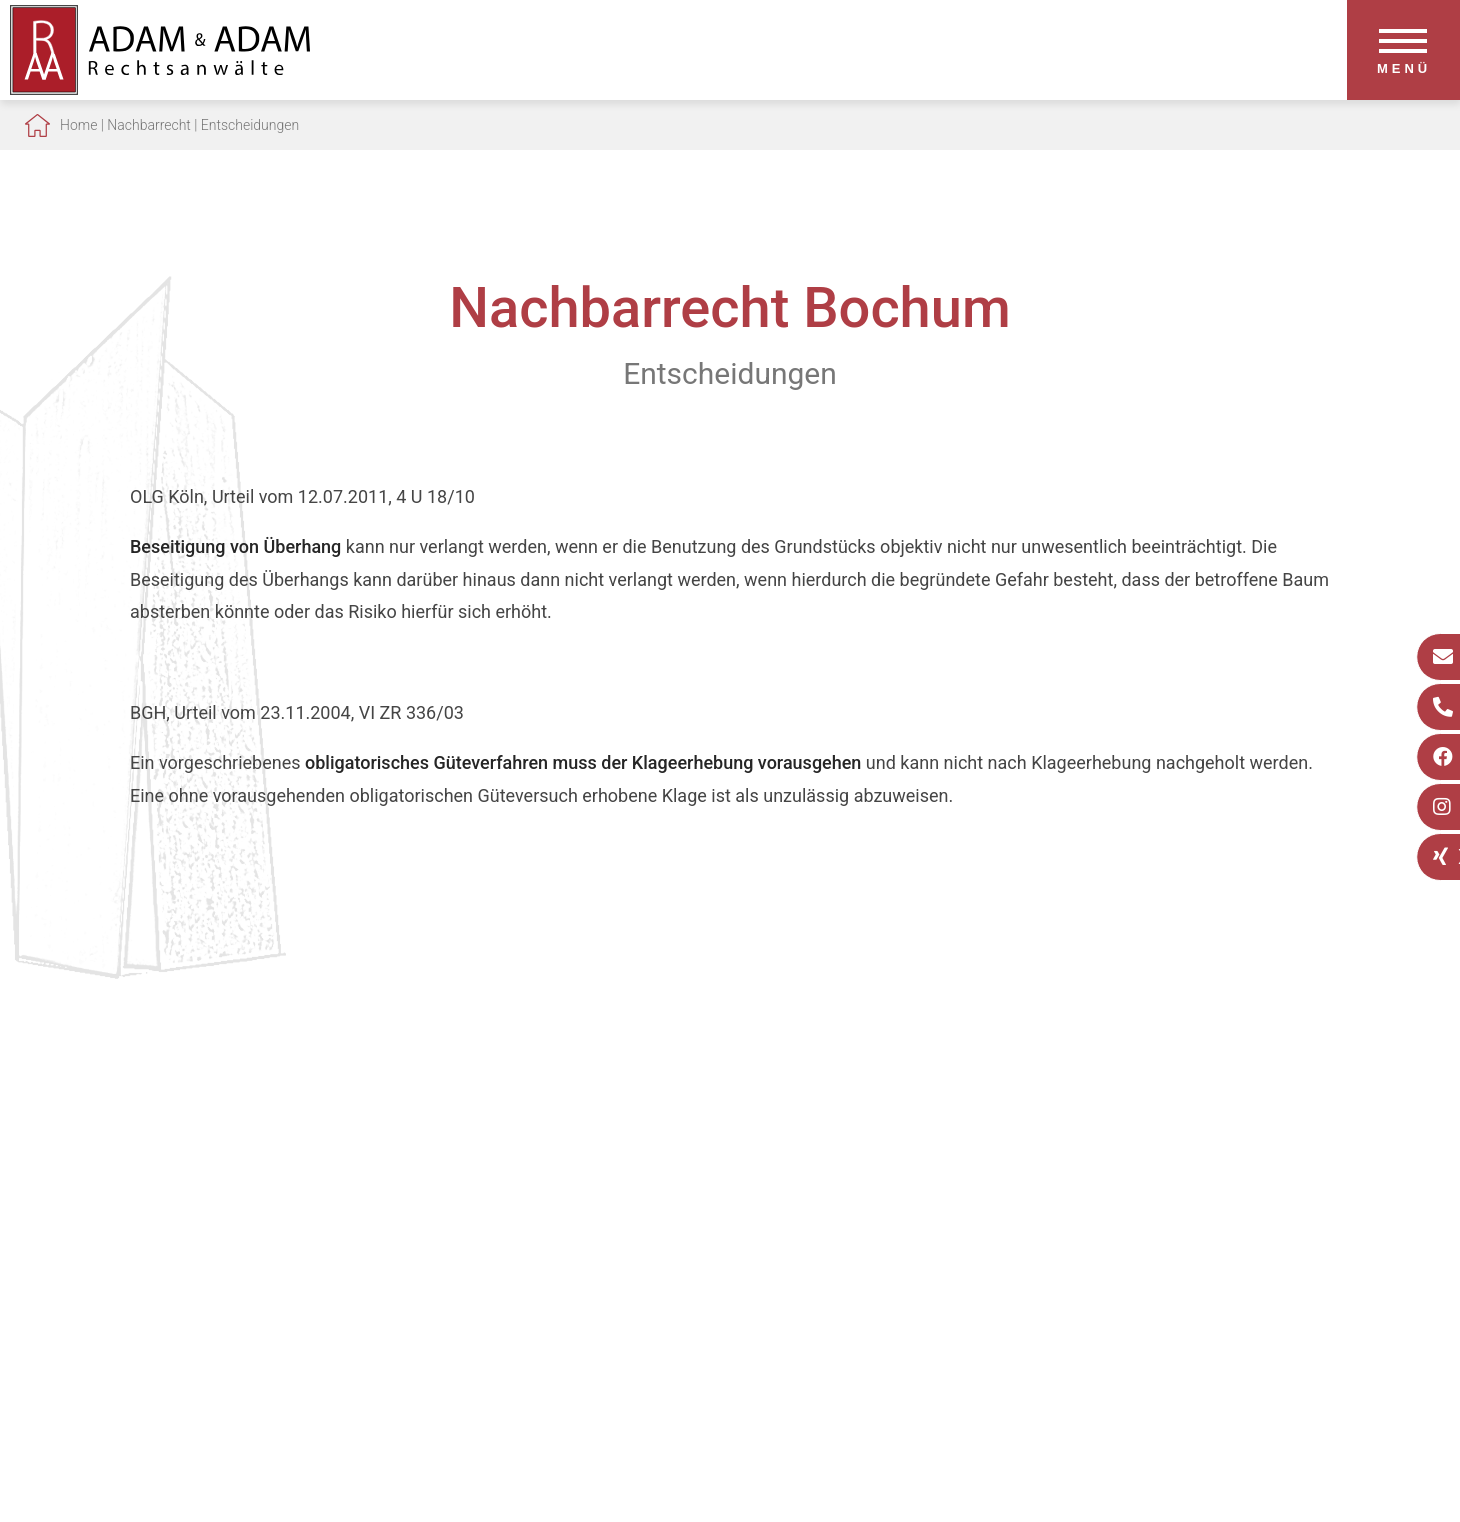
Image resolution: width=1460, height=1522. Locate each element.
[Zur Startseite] (160, 88)
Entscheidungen (250, 125)
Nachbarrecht (149, 125)
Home (78, 125)
